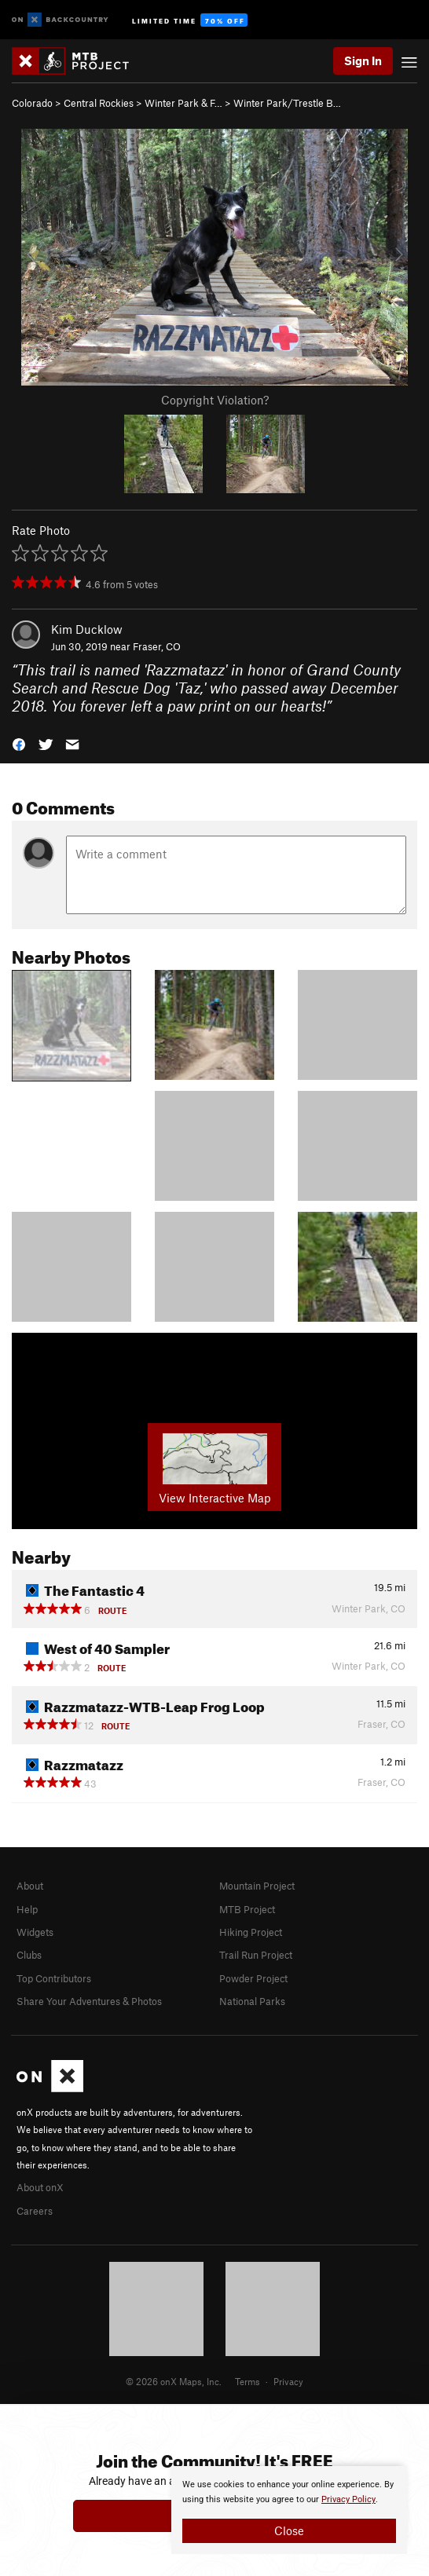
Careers (34, 2211)
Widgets (34, 1932)
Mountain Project (257, 1885)
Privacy (288, 2381)
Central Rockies (99, 103)
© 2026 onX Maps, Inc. (174, 2381)
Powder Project (253, 1978)
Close (289, 2530)
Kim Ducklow (87, 629)
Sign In (363, 60)
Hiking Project (250, 1932)
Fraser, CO (157, 646)
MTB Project (247, 1909)
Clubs (29, 1954)
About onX (40, 2187)
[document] (289, 2510)
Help (27, 1909)
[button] (19, 743)
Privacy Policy (348, 2499)
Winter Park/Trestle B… (287, 103)
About (29, 1885)
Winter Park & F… (183, 103)
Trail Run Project (255, 1954)
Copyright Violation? (215, 400)
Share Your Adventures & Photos (89, 2001)
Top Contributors (53, 1978)
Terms (247, 2381)
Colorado (32, 103)
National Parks (252, 2001)
